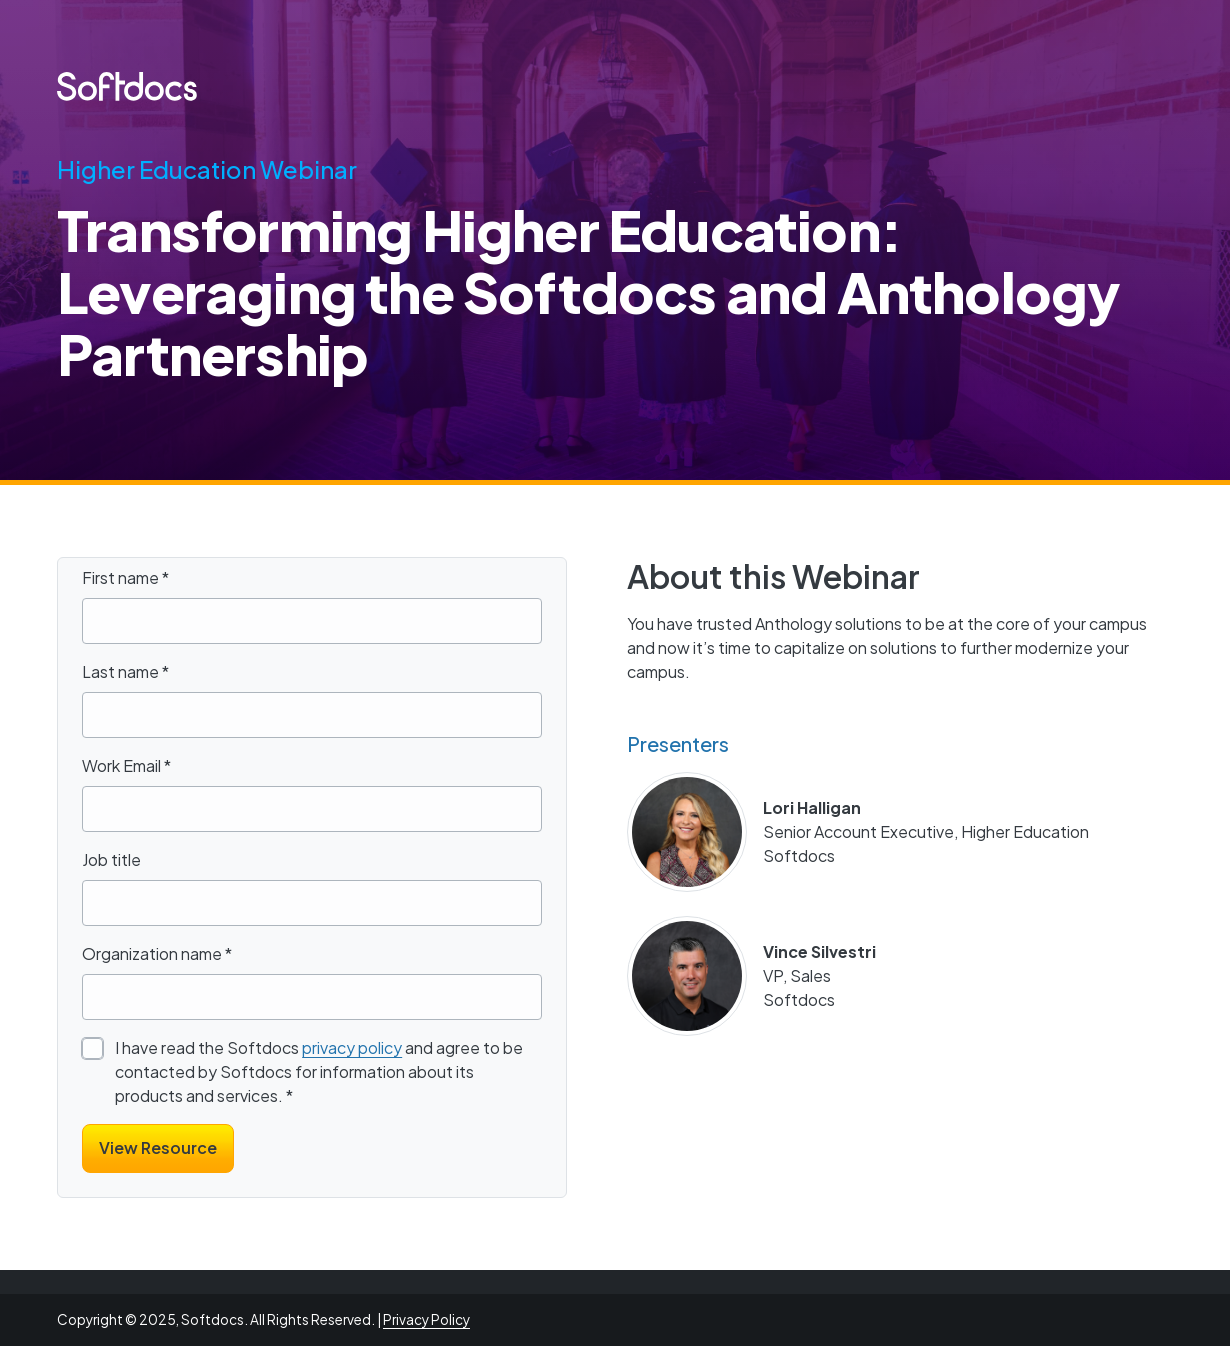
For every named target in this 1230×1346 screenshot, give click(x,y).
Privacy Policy (426, 1319)
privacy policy (352, 1047)
